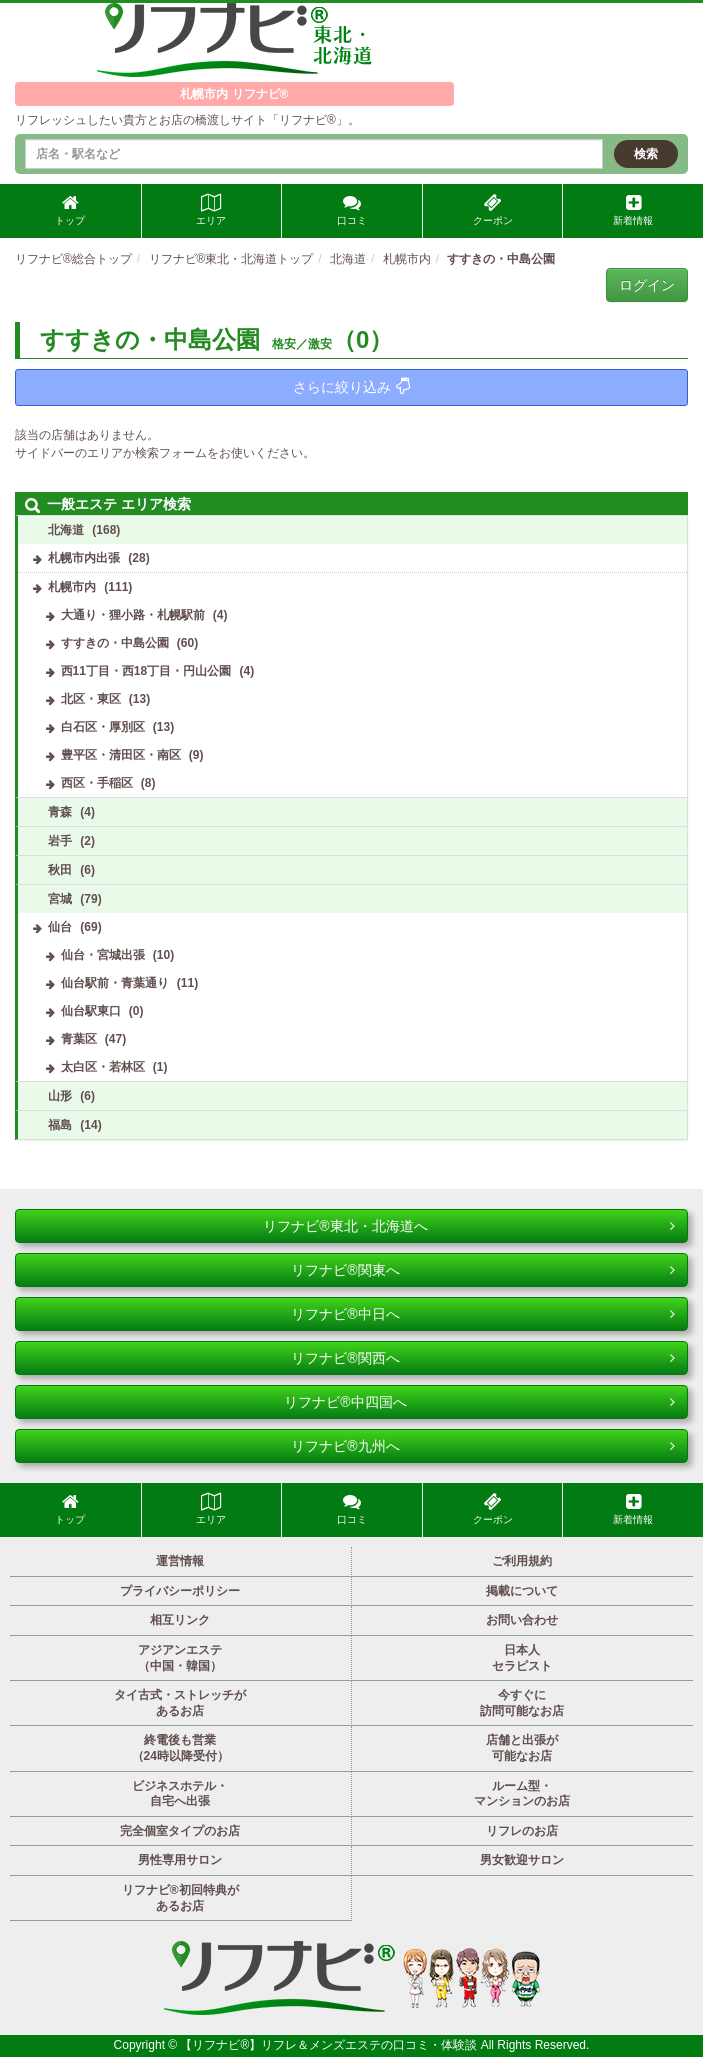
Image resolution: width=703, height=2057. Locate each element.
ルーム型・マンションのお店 (522, 1794)
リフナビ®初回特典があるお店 (180, 1898)
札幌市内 (72, 587)
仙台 (60, 927)
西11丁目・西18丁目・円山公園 (146, 671)
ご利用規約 (522, 1561)
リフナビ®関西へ (483, 1358)
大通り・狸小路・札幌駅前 (133, 615)
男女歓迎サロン (522, 1860)
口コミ (352, 210)
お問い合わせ (522, 1620)
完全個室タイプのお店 (180, 1831)
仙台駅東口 (91, 1011)
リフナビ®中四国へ (479, 1402)
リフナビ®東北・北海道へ (469, 1226)
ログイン (647, 285)
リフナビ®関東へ (483, 1270)
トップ (70, 210)
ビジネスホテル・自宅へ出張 (180, 1794)
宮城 (60, 899)
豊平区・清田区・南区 (121, 755)
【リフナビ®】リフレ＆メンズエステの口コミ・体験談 (330, 2045)
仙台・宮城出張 (103, 955)
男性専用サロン (180, 1860)
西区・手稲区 (97, 783)
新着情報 (633, 210)
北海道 (66, 530)
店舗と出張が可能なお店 (522, 1748)
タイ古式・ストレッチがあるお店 (180, 1703)
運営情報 (180, 1561)
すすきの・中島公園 (115, 643)
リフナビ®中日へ (483, 1314)
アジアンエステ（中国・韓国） (180, 1658)
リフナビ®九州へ (483, 1446)
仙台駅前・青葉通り (115, 983)
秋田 (60, 870)
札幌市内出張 (84, 558)
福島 (60, 1125)
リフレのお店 (522, 1831)
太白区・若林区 (103, 1067)
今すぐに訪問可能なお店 (522, 1703)
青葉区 (79, 1039)
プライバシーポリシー (180, 1591)
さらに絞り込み (351, 386)
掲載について (522, 1591)
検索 (646, 154)
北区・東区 (91, 699)
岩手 (60, 841)
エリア (211, 210)
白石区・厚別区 (103, 727)
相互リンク (180, 1620)
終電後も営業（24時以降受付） (180, 1748)
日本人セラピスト (522, 1658)
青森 (60, 812)
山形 (60, 1096)
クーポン (493, 210)
